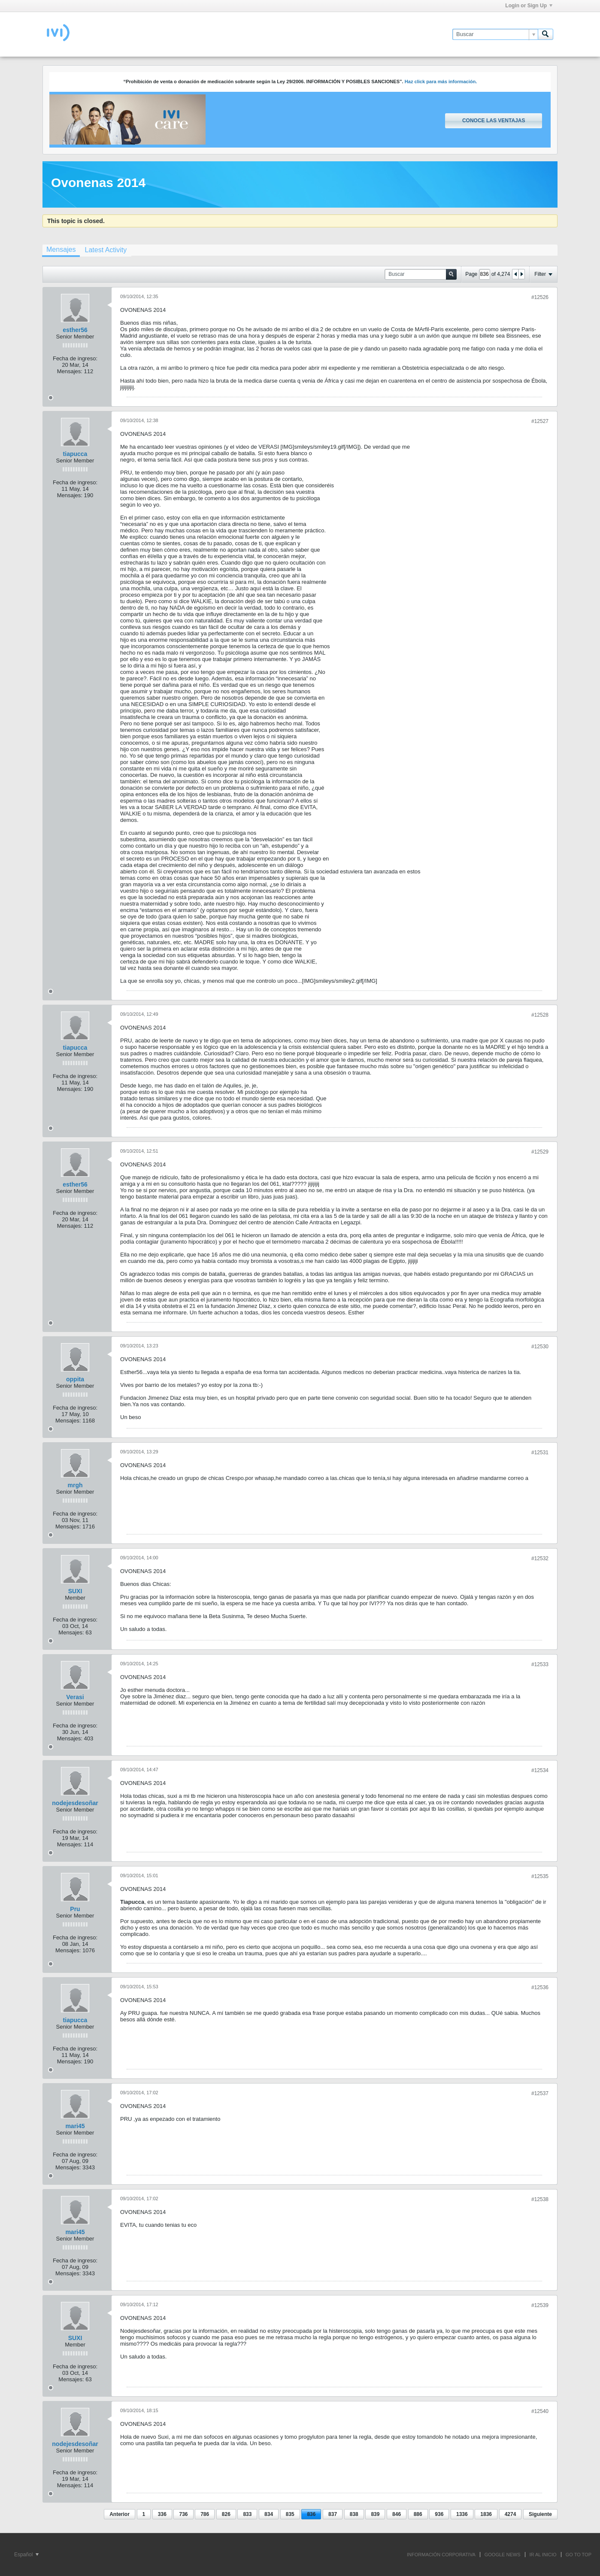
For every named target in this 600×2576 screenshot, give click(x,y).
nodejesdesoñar (75, 1803)
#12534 (539, 1770)
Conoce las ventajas (493, 121)
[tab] (61, 250)
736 (183, 2514)
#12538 (539, 2199)
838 (354, 2514)
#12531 (539, 1453)
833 (247, 2514)
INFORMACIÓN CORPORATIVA (441, 2554)
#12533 (539, 1664)
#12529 (539, 1152)
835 (290, 2514)
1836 (486, 2514)
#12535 (539, 1876)
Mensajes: (69, 371)
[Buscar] (495, 34)
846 (396, 2514)
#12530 (539, 1347)
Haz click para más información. (441, 81)
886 (418, 2514)
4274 (510, 2514)
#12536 (539, 1987)
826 (226, 2514)
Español (26, 2555)
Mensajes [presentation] (61, 249)
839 (375, 2514)
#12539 (539, 2305)
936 (439, 2514)
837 (332, 2514)
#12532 (539, 1558)
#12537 (539, 2093)
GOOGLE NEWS (503, 2554)
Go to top (578, 2554)
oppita (75, 1379)
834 (268, 2514)
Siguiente (540, 2514)
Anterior (119, 2514)
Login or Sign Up (528, 6)
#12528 (539, 1015)
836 (311, 2514)
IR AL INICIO (543, 2554)
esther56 (75, 329)
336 (162, 2514)
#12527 (539, 421)
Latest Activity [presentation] (106, 250)
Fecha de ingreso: (75, 358)
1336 (462, 2514)
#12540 (539, 2411)
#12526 (539, 297)
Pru (75, 1909)
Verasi (75, 1697)
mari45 (75, 2126)
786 (204, 2514)
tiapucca (75, 453)
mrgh (75, 1485)
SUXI (75, 1591)
